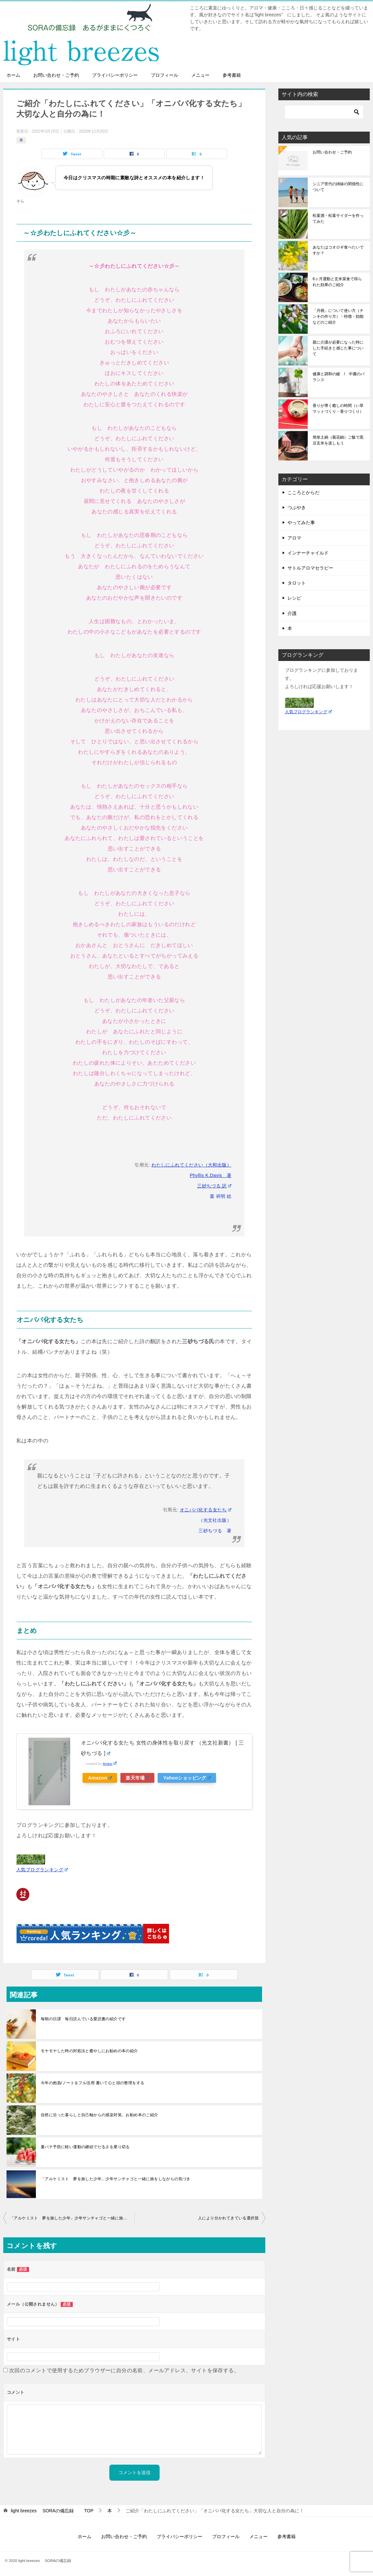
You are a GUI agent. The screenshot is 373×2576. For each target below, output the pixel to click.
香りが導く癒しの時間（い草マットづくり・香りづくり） (338, 408)
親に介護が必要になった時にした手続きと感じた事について (338, 348)
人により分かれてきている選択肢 (228, 2218)
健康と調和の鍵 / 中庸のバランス (339, 377)
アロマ (294, 537)
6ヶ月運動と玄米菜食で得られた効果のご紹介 (337, 282)
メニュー (200, 75)
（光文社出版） (214, 1520)
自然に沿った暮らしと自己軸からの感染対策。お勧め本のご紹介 (99, 2115)
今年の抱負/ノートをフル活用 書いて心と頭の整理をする (92, 2083)
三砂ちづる (210, 1530)
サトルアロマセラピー (310, 568)
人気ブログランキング (42, 1869)
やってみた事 (301, 522)
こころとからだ (303, 492)
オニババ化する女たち (205, 1509)
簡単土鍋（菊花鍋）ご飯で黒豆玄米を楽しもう (338, 440)
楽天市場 (139, 1777)
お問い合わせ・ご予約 (56, 75)
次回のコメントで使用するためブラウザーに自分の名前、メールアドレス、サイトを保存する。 (124, 2370)
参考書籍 (232, 75)
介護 (292, 613)
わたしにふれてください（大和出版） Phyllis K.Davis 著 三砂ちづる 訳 (191, 1175)
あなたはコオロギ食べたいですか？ (338, 250)
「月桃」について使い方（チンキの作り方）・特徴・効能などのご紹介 (338, 316)
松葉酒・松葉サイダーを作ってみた (338, 218)
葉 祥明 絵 (220, 1196)
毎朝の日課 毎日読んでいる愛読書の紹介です (83, 2019)
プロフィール (164, 75)
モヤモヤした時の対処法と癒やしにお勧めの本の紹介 (89, 2051)
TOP (52, 2510)
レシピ (294, 598)
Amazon (100, 1777)
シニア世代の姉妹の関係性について (338, 187)
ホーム (13, 75)
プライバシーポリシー (115, 75)
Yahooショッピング (189, 1777)
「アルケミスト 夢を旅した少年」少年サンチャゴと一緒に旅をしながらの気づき (116, 2179)
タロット (297, 583)
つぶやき (297, 507)
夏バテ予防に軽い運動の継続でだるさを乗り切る (85, 2147)
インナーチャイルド (308, 552)
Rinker (110, 1763)
